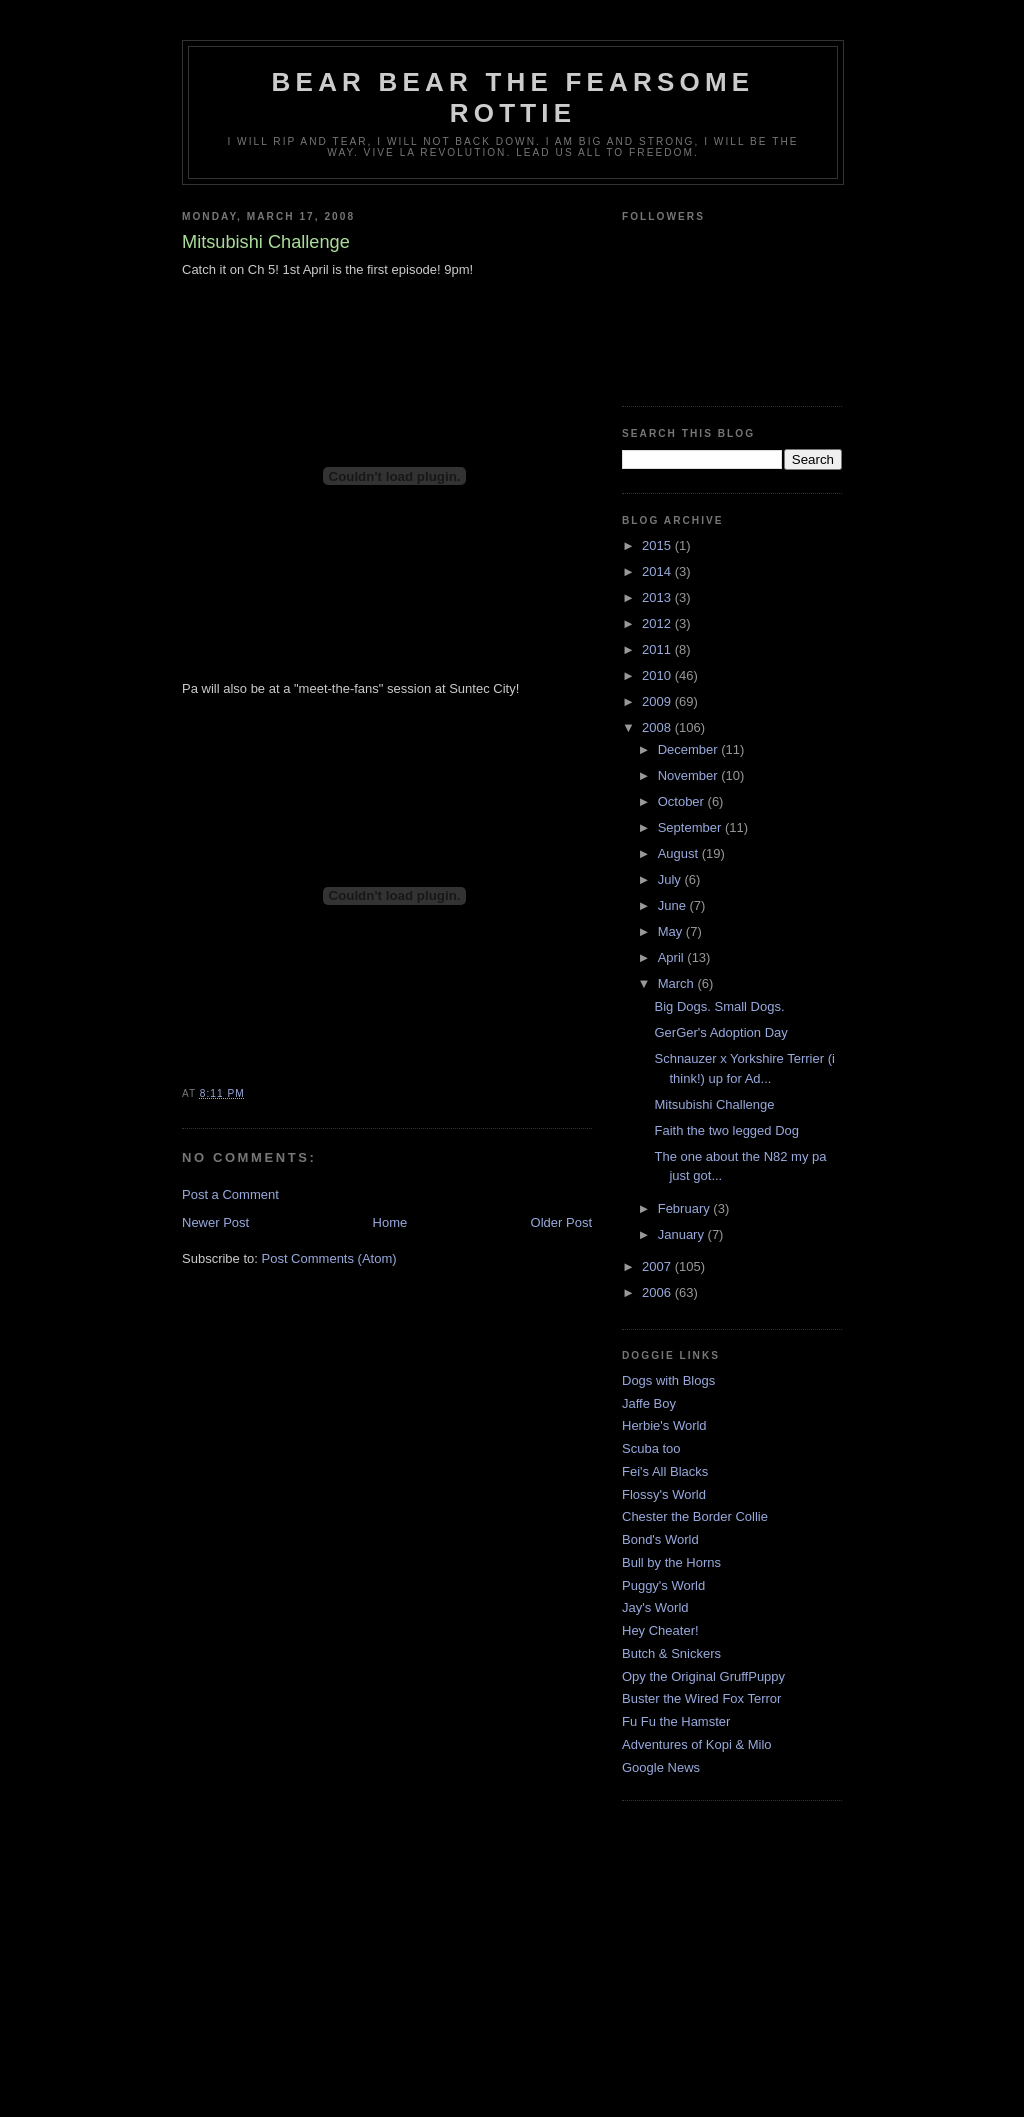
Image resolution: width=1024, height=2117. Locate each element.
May (672, 931)
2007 (658, 1266)
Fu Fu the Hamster (676, 1721)
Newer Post (215, 1222)
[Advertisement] (512, 1975)
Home (390, 1222)
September (691, 827)
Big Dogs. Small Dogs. (719, 1006)
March (678, 983)
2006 (658, 1292)
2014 (658, 571)
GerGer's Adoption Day (720, 1032)
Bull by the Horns (671, 1562)
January (683, 1234)
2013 (658, 597)
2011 (658, 649)
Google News (661, 1767)
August (680, 853)
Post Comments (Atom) (329, 1258)
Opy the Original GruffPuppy (703, 1676)
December (690, 749)
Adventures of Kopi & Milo (697, 1744)
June (674, 905)
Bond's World (660, 1539)
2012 (658, 623)
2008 (658, 727)
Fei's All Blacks (665, 1471)
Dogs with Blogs (668, 1380)
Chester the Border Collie (695, 1516)
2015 (658, 545)
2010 (658, 675)
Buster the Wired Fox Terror (701, 1698)
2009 (658, 701)
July (671, 879)
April (673, 957)
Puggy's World (663, 1585)
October (683, 801)
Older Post (561, 1222)
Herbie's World (664, 1425)
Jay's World (655, 1607)
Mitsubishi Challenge (714, 1104)
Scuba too (651, 1448)
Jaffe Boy (649, 1403)
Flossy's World (664, 1494)
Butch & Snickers (671, 1653)
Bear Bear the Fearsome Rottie (513, 97)
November (690, 775)
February (686, 1208)
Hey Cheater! (660, 1630)
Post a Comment (230, 1194)
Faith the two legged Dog (726, 1130)
